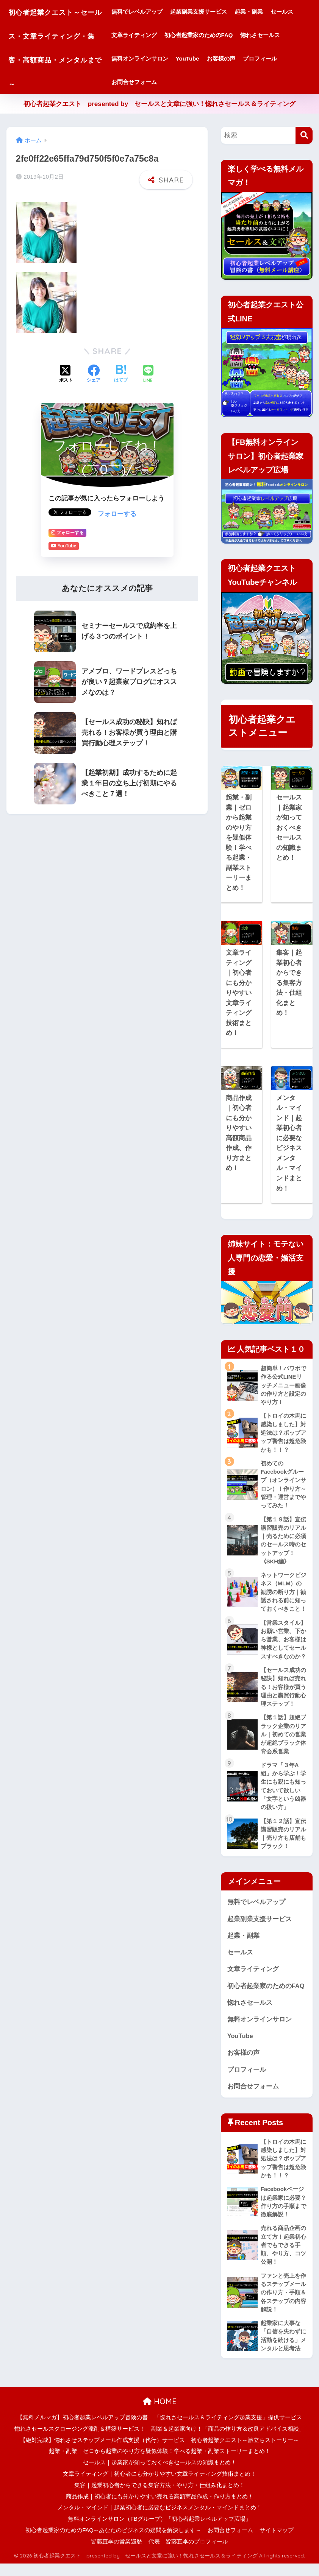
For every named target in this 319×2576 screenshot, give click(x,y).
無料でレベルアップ (154, 11)
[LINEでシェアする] (148, 372)
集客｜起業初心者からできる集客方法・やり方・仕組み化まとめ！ (159, 2498)
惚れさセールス (149, 58)
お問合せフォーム (193, 82)
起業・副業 (266, 11)
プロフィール (146, 82)
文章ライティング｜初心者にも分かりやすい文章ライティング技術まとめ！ (159, 2486)
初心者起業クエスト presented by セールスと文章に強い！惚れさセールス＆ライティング (159, 104)
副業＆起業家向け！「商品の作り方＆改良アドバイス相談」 (228, 2441)
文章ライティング (182, 35)
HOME (160, 2414)
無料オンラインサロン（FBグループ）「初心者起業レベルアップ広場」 (159, 2531)
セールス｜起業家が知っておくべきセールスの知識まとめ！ (159, 2475)
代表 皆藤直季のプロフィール (188, 2554)
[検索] (304, 135)
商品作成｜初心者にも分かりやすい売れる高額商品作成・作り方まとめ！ (159, 2509)
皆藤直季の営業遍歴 (116, 2554)
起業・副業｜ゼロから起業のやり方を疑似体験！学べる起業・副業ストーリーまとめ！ (160, 2464)
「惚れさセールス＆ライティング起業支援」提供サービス (228, 2430)
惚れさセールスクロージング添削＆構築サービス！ (79, 2441)
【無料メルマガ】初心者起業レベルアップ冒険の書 (82, 2430)
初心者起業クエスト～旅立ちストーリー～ (245, 2452)
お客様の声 (286, 58)
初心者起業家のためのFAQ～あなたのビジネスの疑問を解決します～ (113, 2543)
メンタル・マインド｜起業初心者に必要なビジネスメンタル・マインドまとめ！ (159, 2520)
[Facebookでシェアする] (93, 372)
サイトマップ (277, 2543)
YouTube (252, 58)
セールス (140, 35)
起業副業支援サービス (216, 11)
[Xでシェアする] (66, 372)
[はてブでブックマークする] (121, 372)
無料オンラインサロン (204, 58)
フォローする (117, 511)
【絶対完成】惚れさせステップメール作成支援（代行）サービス (102, 2452)
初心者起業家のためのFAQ (246, 35)
